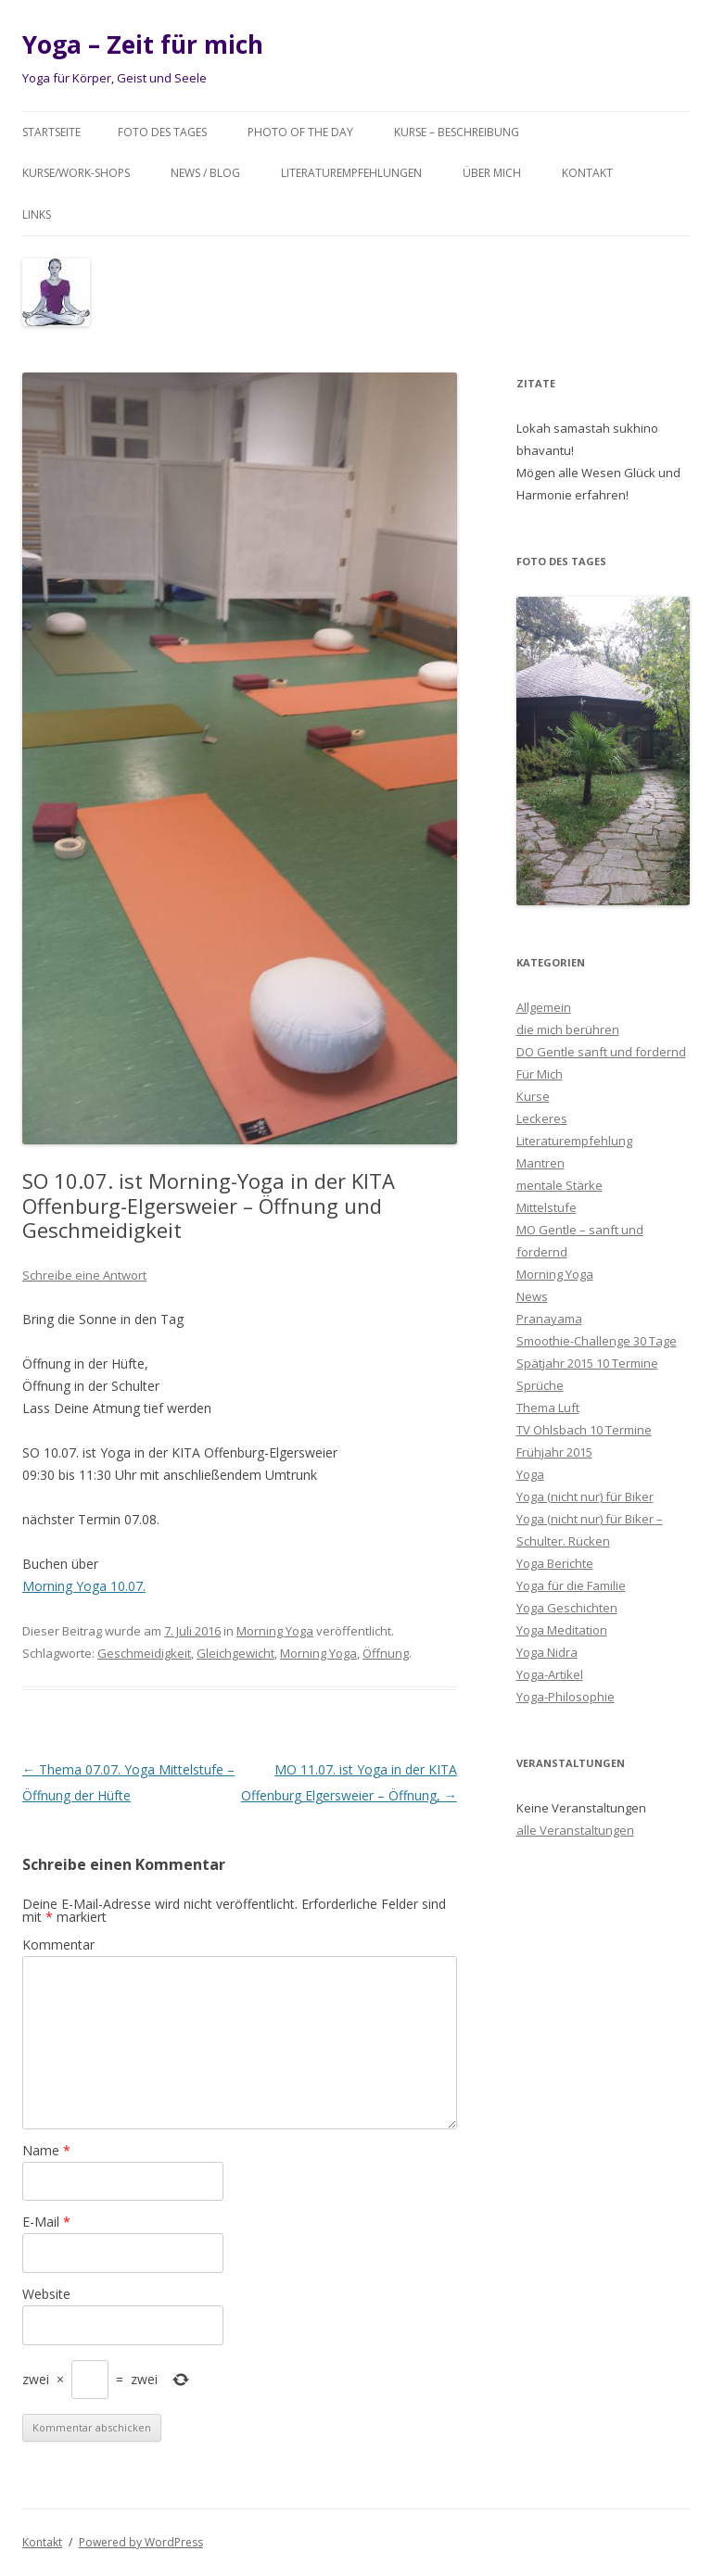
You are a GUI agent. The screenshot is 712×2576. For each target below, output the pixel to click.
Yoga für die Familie (571, 1585)
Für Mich (539, 1074)
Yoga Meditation (561, 1630)
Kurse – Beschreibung (456, 132)
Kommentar (58, 1944)
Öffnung (385, 1653)
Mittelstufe (546, 1207)
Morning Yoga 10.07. (84, 1586)
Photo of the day (300, 132)
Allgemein (543, 1007)
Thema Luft (547, 1407)
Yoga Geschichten (566, 1607)
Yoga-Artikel (549, 1674)
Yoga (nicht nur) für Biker (585, 1496)
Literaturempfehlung (574, 1140)
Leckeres (541, 1118)
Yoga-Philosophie (565, 1696)
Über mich (492, 173)
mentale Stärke (559, 1185)
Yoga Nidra (547, 1652)
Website (46, 2294)
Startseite (51, 132)
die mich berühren (567, 1029)
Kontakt (587, 173)
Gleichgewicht (235, 1653)
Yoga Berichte (554, 1563)
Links (36, 214)
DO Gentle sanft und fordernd (601, 1051)
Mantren (540, 1163)
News (532, 1296)
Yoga (530, 1474)
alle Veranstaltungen (575, 1830)
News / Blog (205, 173)
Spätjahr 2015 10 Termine (587, 1363)
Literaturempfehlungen (351, 173)
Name (46, 2150)
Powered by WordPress (141, 2542)
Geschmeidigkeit (144, 1653)
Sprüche (540, 1385)
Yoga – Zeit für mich (142, 44)
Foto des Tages (162, 132)
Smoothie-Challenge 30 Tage (596, 1340)
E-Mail (46, 2221)
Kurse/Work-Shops (76, 173)
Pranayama (549, 1318)
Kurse (533, 1096)
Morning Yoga (274, 1631)
